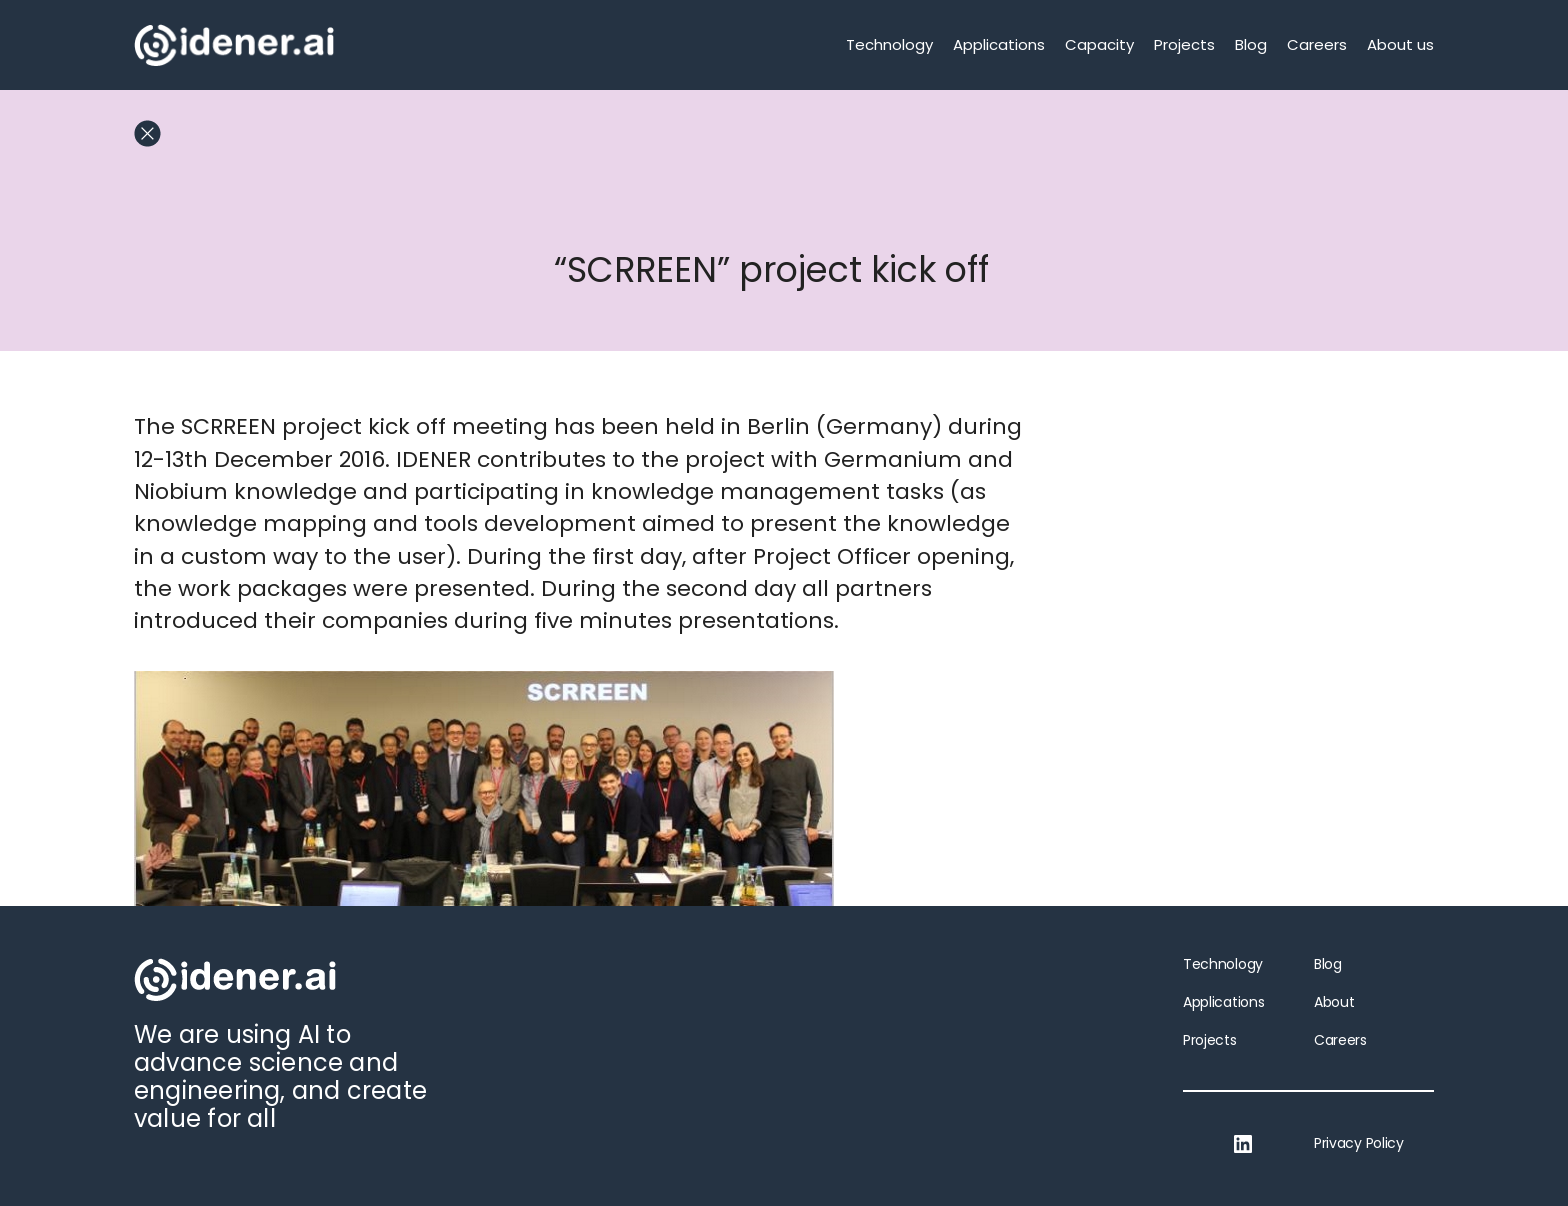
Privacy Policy (1359, 1143)
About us (1400, 44)
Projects (1184, 44)
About (1334, 1002)
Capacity (1099, 44)
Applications (999, 44)
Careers (1317, 44)
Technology (889, 44)
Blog (1251, 44)
